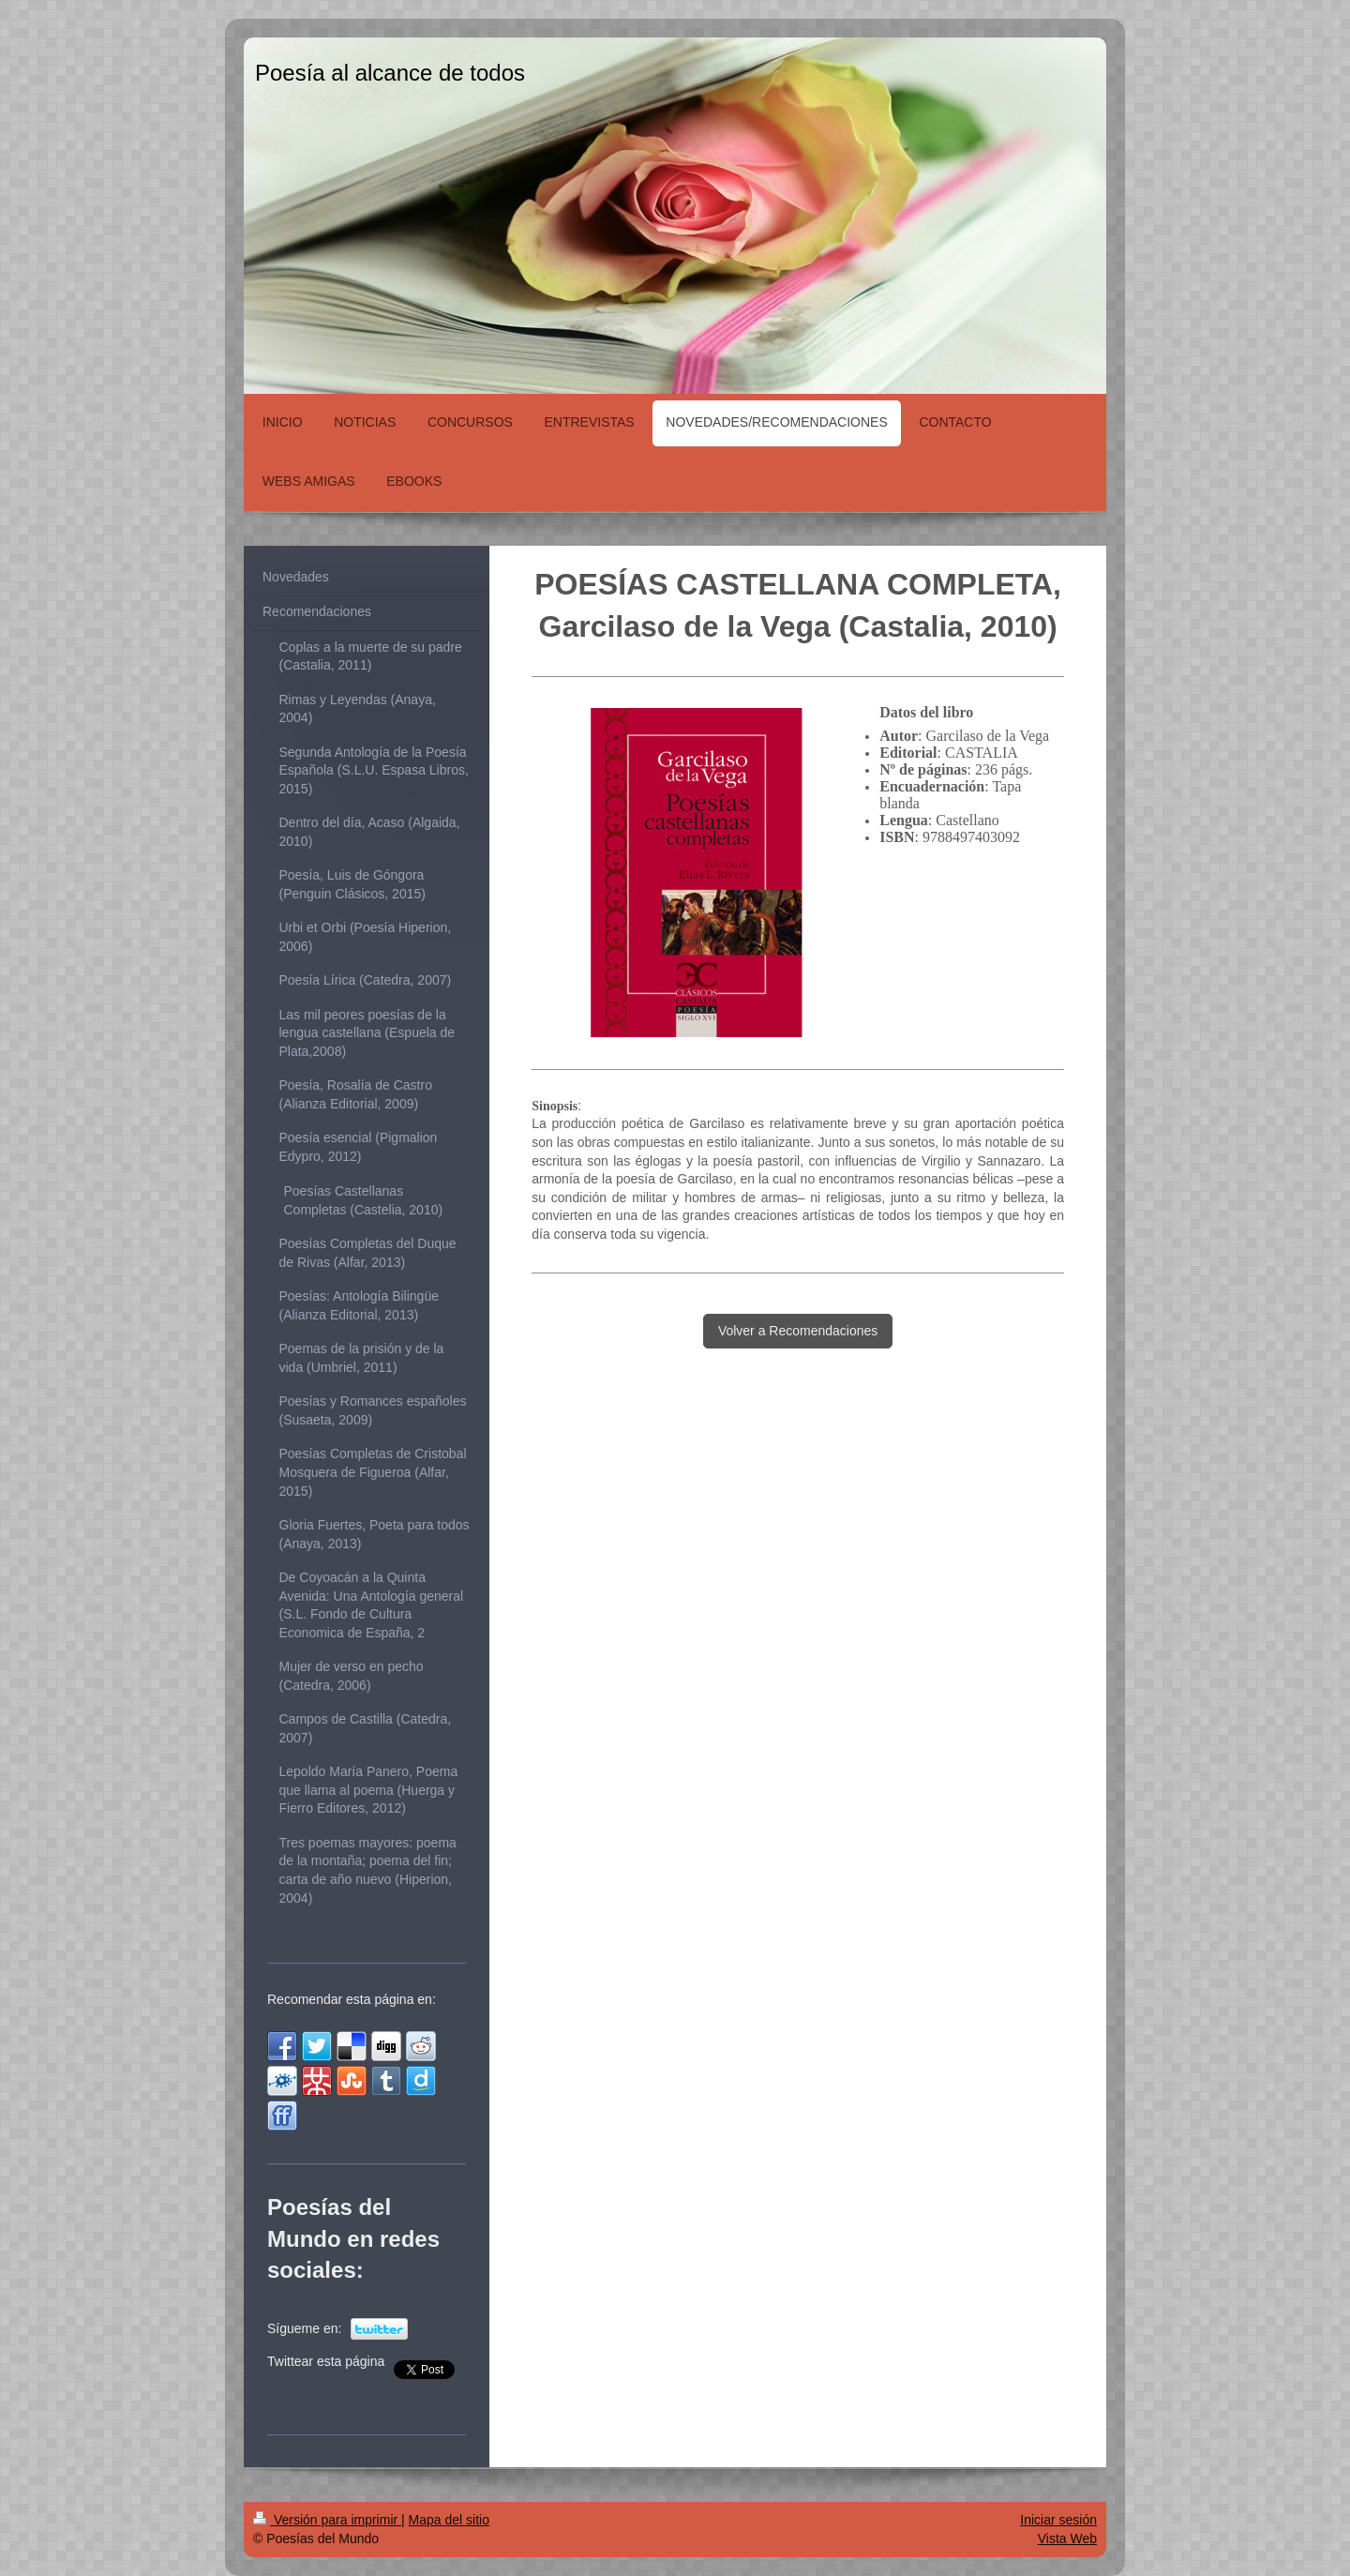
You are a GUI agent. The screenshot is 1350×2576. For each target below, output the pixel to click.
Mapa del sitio (449, 2519)
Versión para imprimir (327, 2519)
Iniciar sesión (1058, 2519)
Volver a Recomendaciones (798, 1330)
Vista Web (1067, 2538)
